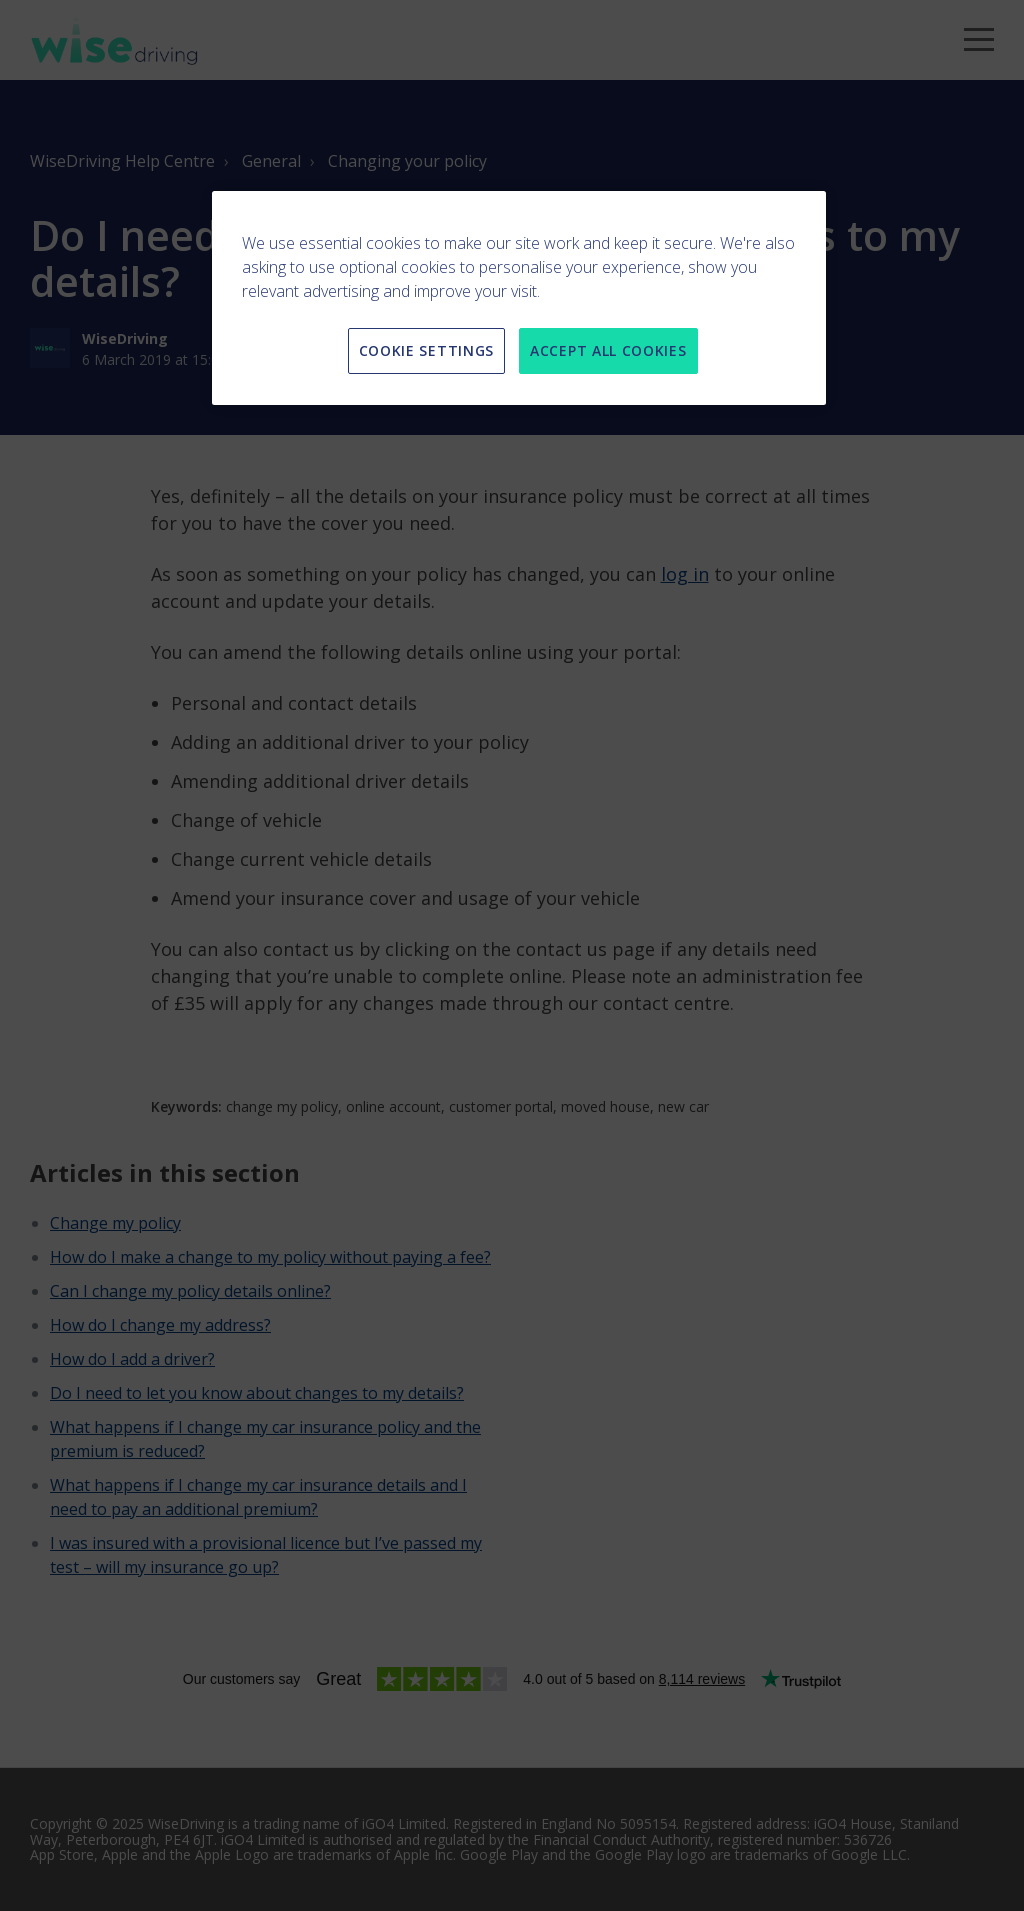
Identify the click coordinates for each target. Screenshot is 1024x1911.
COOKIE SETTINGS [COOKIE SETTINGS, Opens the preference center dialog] (427, 350)
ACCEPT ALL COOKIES (608, 350)
